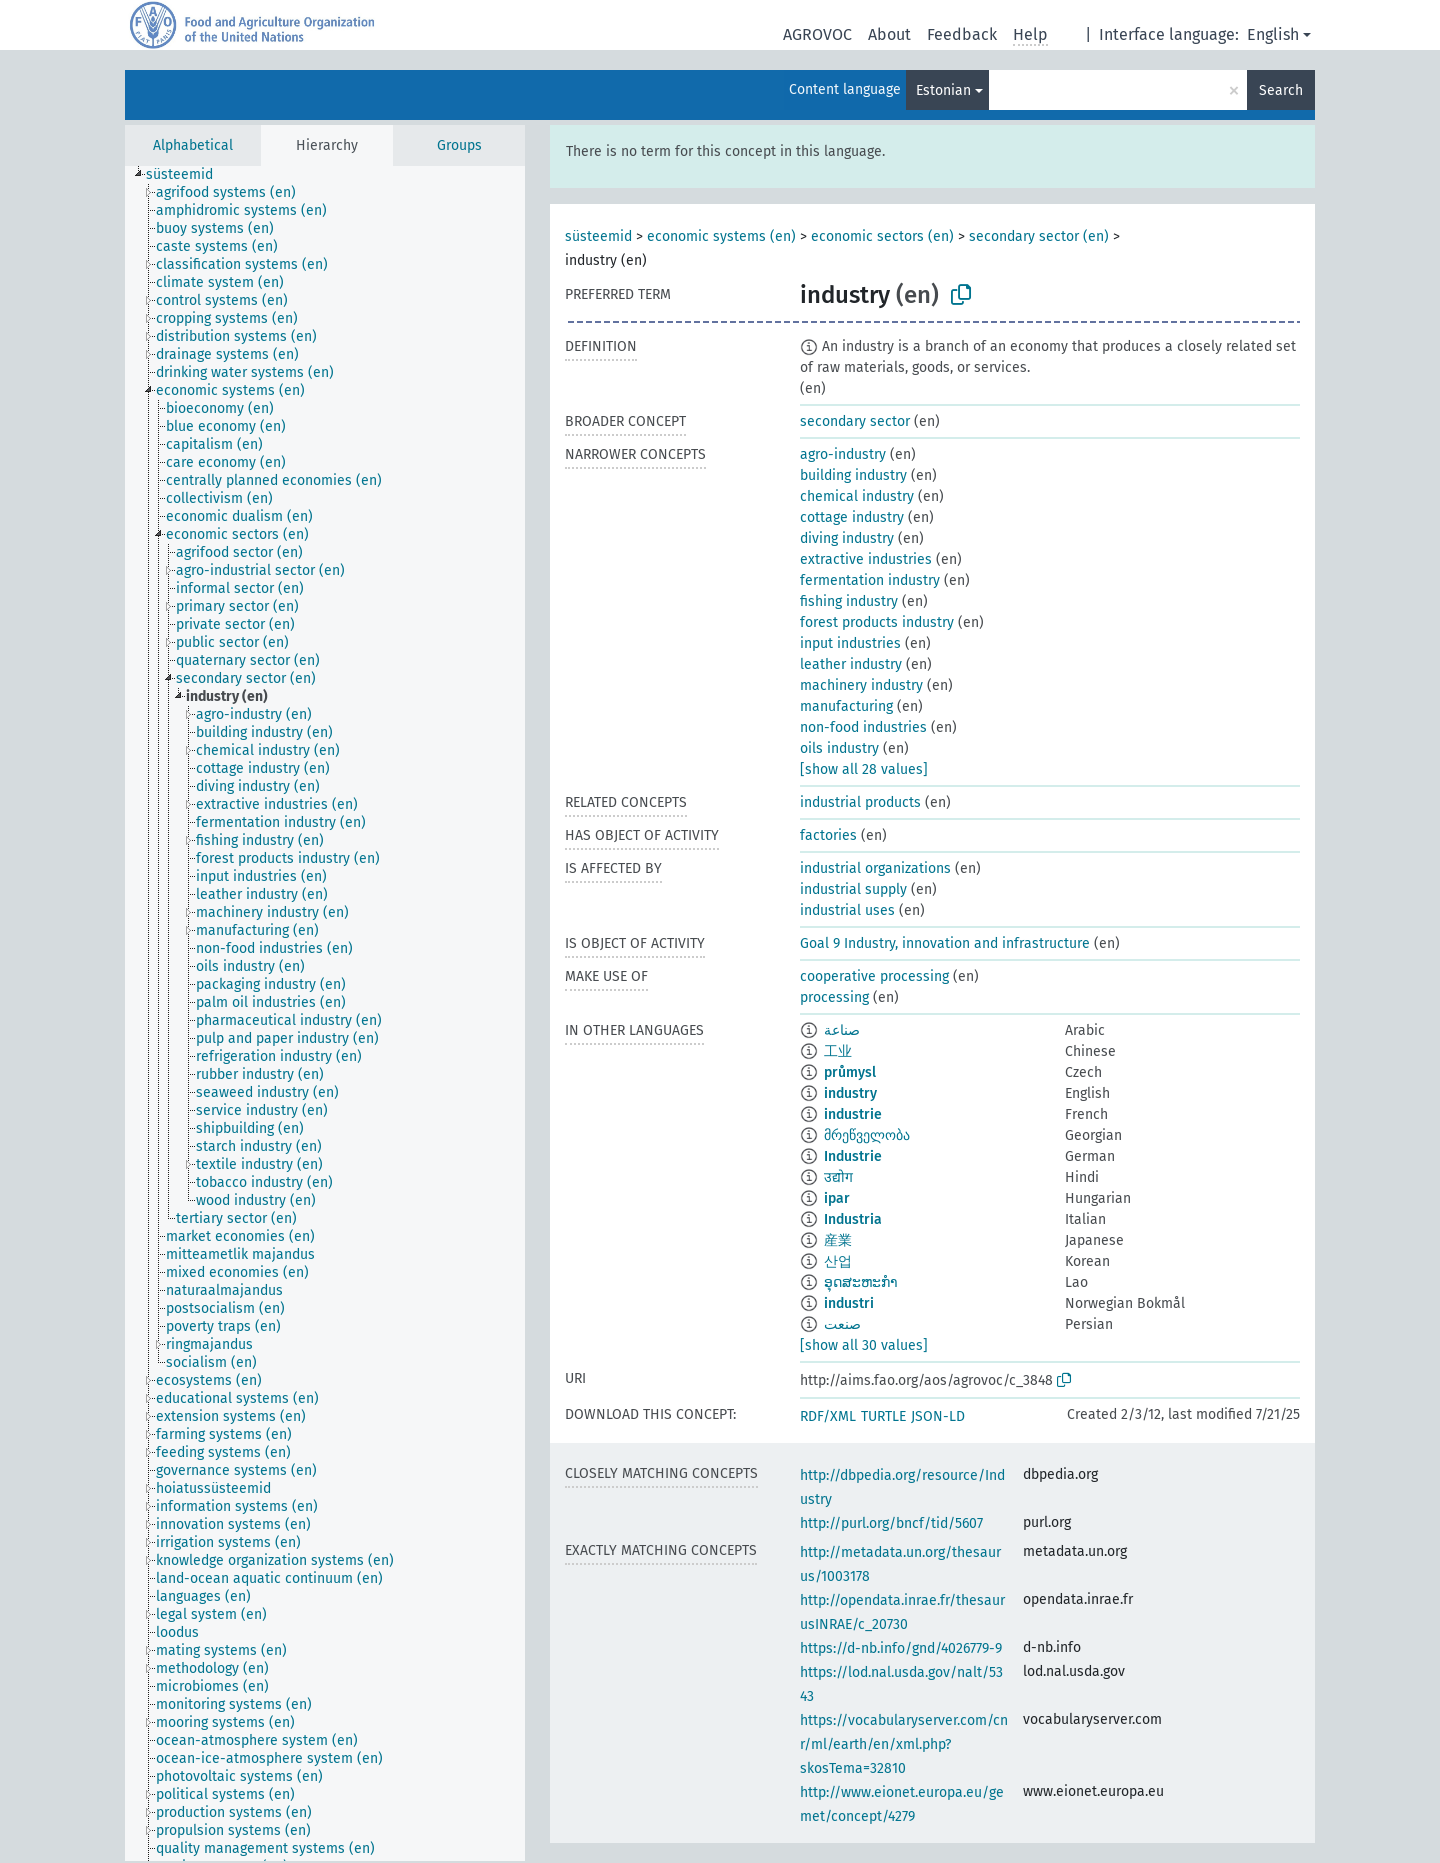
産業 (838, 1240)
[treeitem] (188, 175)
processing (834, 997)
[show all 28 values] (864, 769)
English (1273, 34)
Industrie (853, 1156)
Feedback (962, 34)
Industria (853, 1219)
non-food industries (863, 727)
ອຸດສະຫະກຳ (861, 1282)
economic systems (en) (721, 236)
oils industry (839, 748)
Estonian (943, 90)
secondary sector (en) (1039, 236)
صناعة (842, 1030)
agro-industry (843, 454)
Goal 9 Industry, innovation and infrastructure (945, 943)
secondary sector (855, 421)
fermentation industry (870, 580)
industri (849, 1303)
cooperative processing (874, 976)
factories (828, 835)
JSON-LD (938, 1416)
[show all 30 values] (864, 1345)
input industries (850, 643)
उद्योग (838, 1177)
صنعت (842, 1324)
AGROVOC (817, 34)
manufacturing (846, 706)
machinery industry (861, 685)
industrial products (860, 802)
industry (850, 1093)
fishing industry (849, 601)
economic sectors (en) (882, 236)
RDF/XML (828, 1416)
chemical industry (857, 496)
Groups (459, 145)
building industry (853, 475)
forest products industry (877, 622)
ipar (837, 1198)
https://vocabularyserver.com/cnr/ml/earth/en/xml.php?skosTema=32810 (904, 1744)
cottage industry (852, 517)
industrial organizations (875, 868)
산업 (838, 1261)
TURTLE (883, 1416)
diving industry (847, 538)
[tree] (325, 1013)
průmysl (850, 1072)
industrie (853, 1114)
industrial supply (853, 889)
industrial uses (847, 910)
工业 (838, 1051)
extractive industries (866, 559)
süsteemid (598, 236)
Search (1281, 90)
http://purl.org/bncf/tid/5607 (891, 1523)
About (889, 34)
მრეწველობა (867, 1135)
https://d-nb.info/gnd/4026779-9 (901, 1648)
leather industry (851, 664)
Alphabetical (193, 145)
